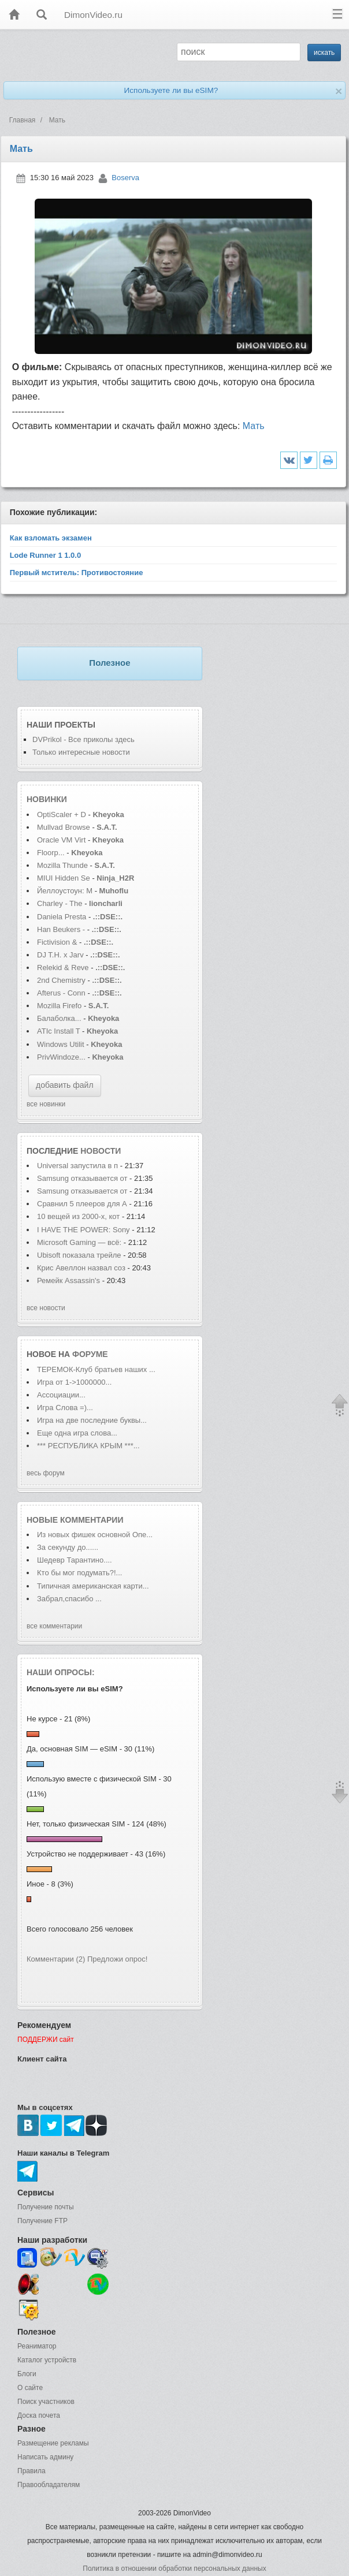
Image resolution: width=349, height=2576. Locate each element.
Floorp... (51, 852)
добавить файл (65, 1085)
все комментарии (54, 1626)
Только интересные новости (81, 752)
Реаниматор (37, 2346)
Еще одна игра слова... (77, 1433)
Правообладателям (48, 2485)
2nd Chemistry (62, 980)
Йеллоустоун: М (64, 890)
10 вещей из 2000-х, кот (78, 1216)
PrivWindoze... (61, 1057)
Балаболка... (59, 1018)
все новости (46, 1308)
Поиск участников (46, 2402)
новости (100, 1150)
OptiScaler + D (61, 814)
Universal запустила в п (77, 1165)
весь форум (46, 1473)
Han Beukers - (62, 929)
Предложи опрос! (117, 1959)
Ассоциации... (61, 1394)
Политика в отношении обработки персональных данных (174, 2568)
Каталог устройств (46, 2360)
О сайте (30, 2388)
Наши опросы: (61, 1672)
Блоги (26, 2374)
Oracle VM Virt (61, 840)
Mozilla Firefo (59, 1005)
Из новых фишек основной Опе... (95, 1534)
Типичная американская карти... (93, 1586)
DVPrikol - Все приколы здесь (83, 739)
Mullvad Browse (63, 827)
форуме (90, 1354)
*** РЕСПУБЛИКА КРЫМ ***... (88, 1445)
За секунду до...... (67, 1547)
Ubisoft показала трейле (79, 1255)
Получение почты (45, 2207)
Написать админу (45, 2457)
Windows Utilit (60, 1044)
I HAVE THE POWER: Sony (84, 1229)
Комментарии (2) (56, 1959)
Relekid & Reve (63, 967)
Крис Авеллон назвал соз (81, 1267)
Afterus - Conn (61, 993)
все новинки (46, 1104)
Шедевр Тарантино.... (74, 1560)
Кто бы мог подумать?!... (79, 1572)
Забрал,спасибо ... (69, 1598)
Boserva (125, 177)
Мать (254, 426)
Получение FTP (42, 2221)
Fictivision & (58, 942)
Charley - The (60, 903)
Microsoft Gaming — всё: (79, 1242)
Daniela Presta (61, 916)
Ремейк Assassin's (69, 1280)
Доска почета (38, 2415)
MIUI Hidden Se (63, 878)
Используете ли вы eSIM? (171, 90)
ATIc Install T (58, 1031)
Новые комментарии (75, 1519)
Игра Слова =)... (65, 1407)
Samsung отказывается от (82, 1178)
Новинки (47, 799)
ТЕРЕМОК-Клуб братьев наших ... (96, 1369)
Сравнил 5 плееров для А (82, 1203)
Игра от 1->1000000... (74, 1382)
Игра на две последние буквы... (92, 1420)
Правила (31, 2471)
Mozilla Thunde (62, 865)
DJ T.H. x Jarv (60, 954)
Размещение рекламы (53, 2443)
